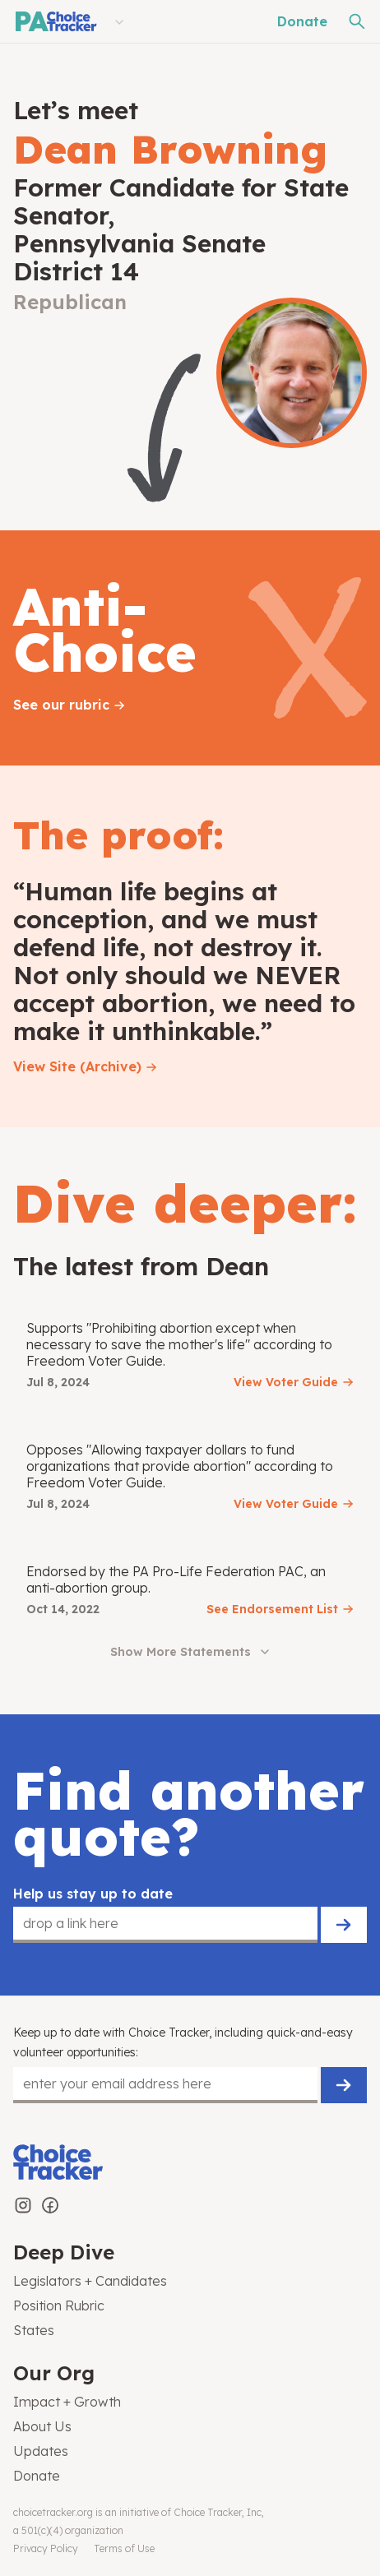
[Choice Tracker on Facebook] (50, 2205)
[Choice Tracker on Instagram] (23, 2205)
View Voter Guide (286, 1382)
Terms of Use (124, 2548)
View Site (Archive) (77, 1066)
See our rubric (61, 704)
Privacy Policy (45, 2548)
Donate (302, 21)
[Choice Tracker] (190, 2163)
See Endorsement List (272, 1609)
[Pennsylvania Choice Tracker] (55, 21)
